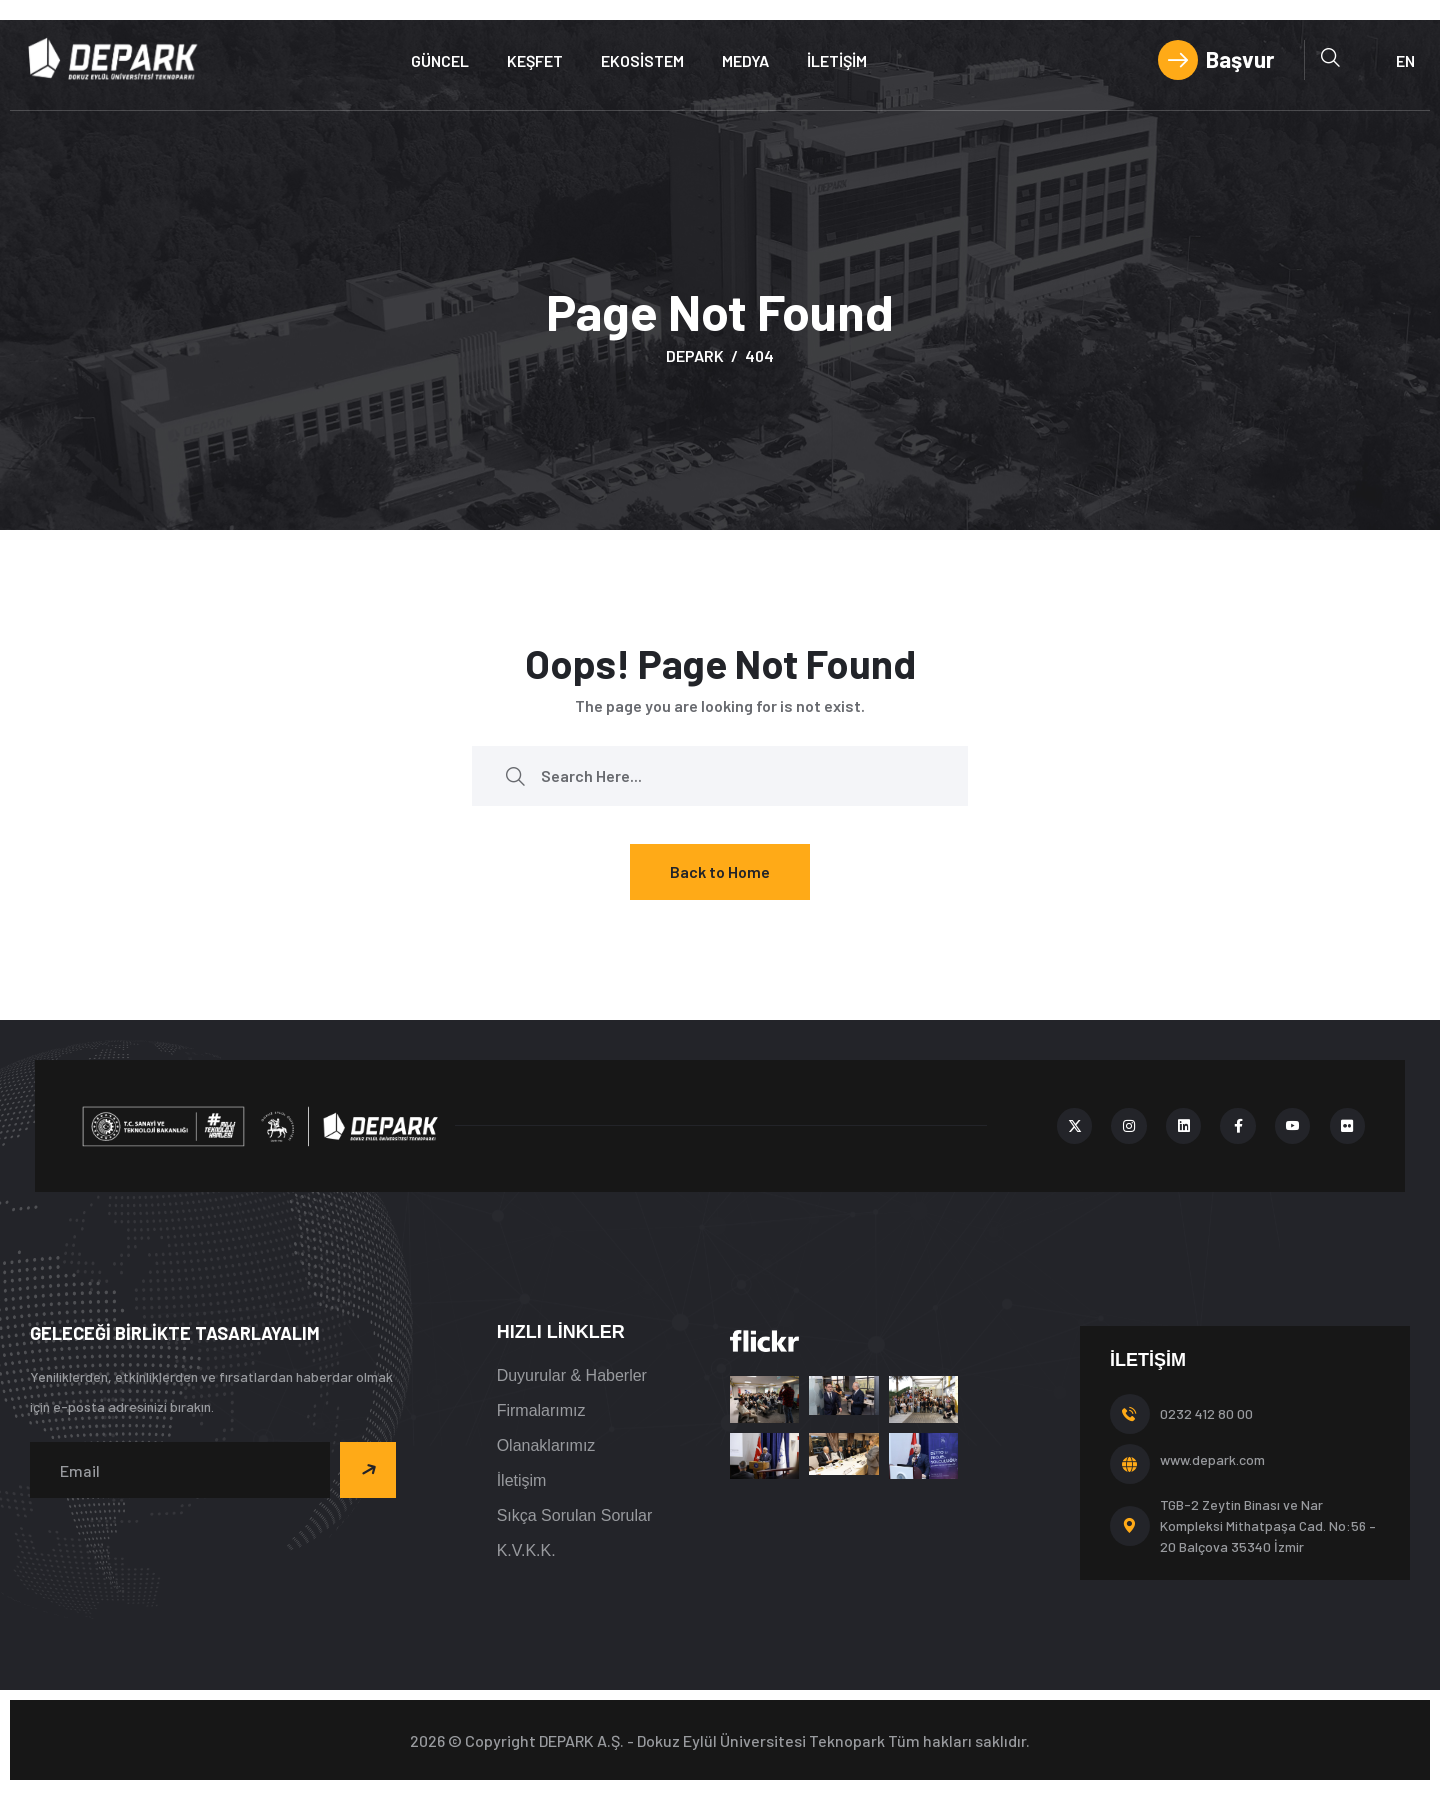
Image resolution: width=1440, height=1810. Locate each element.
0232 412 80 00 (1206, 1413)
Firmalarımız (541, 1410)
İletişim (837, 60)
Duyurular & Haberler (572, 1375)
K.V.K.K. (526, 1550)
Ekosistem (642, 60)
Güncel (440, 60)
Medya (745, 60)
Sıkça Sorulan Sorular (575, 1515)
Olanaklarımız (546, 1445)
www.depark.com (1212, 1459)
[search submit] (515, 775)
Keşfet (535, 60)
